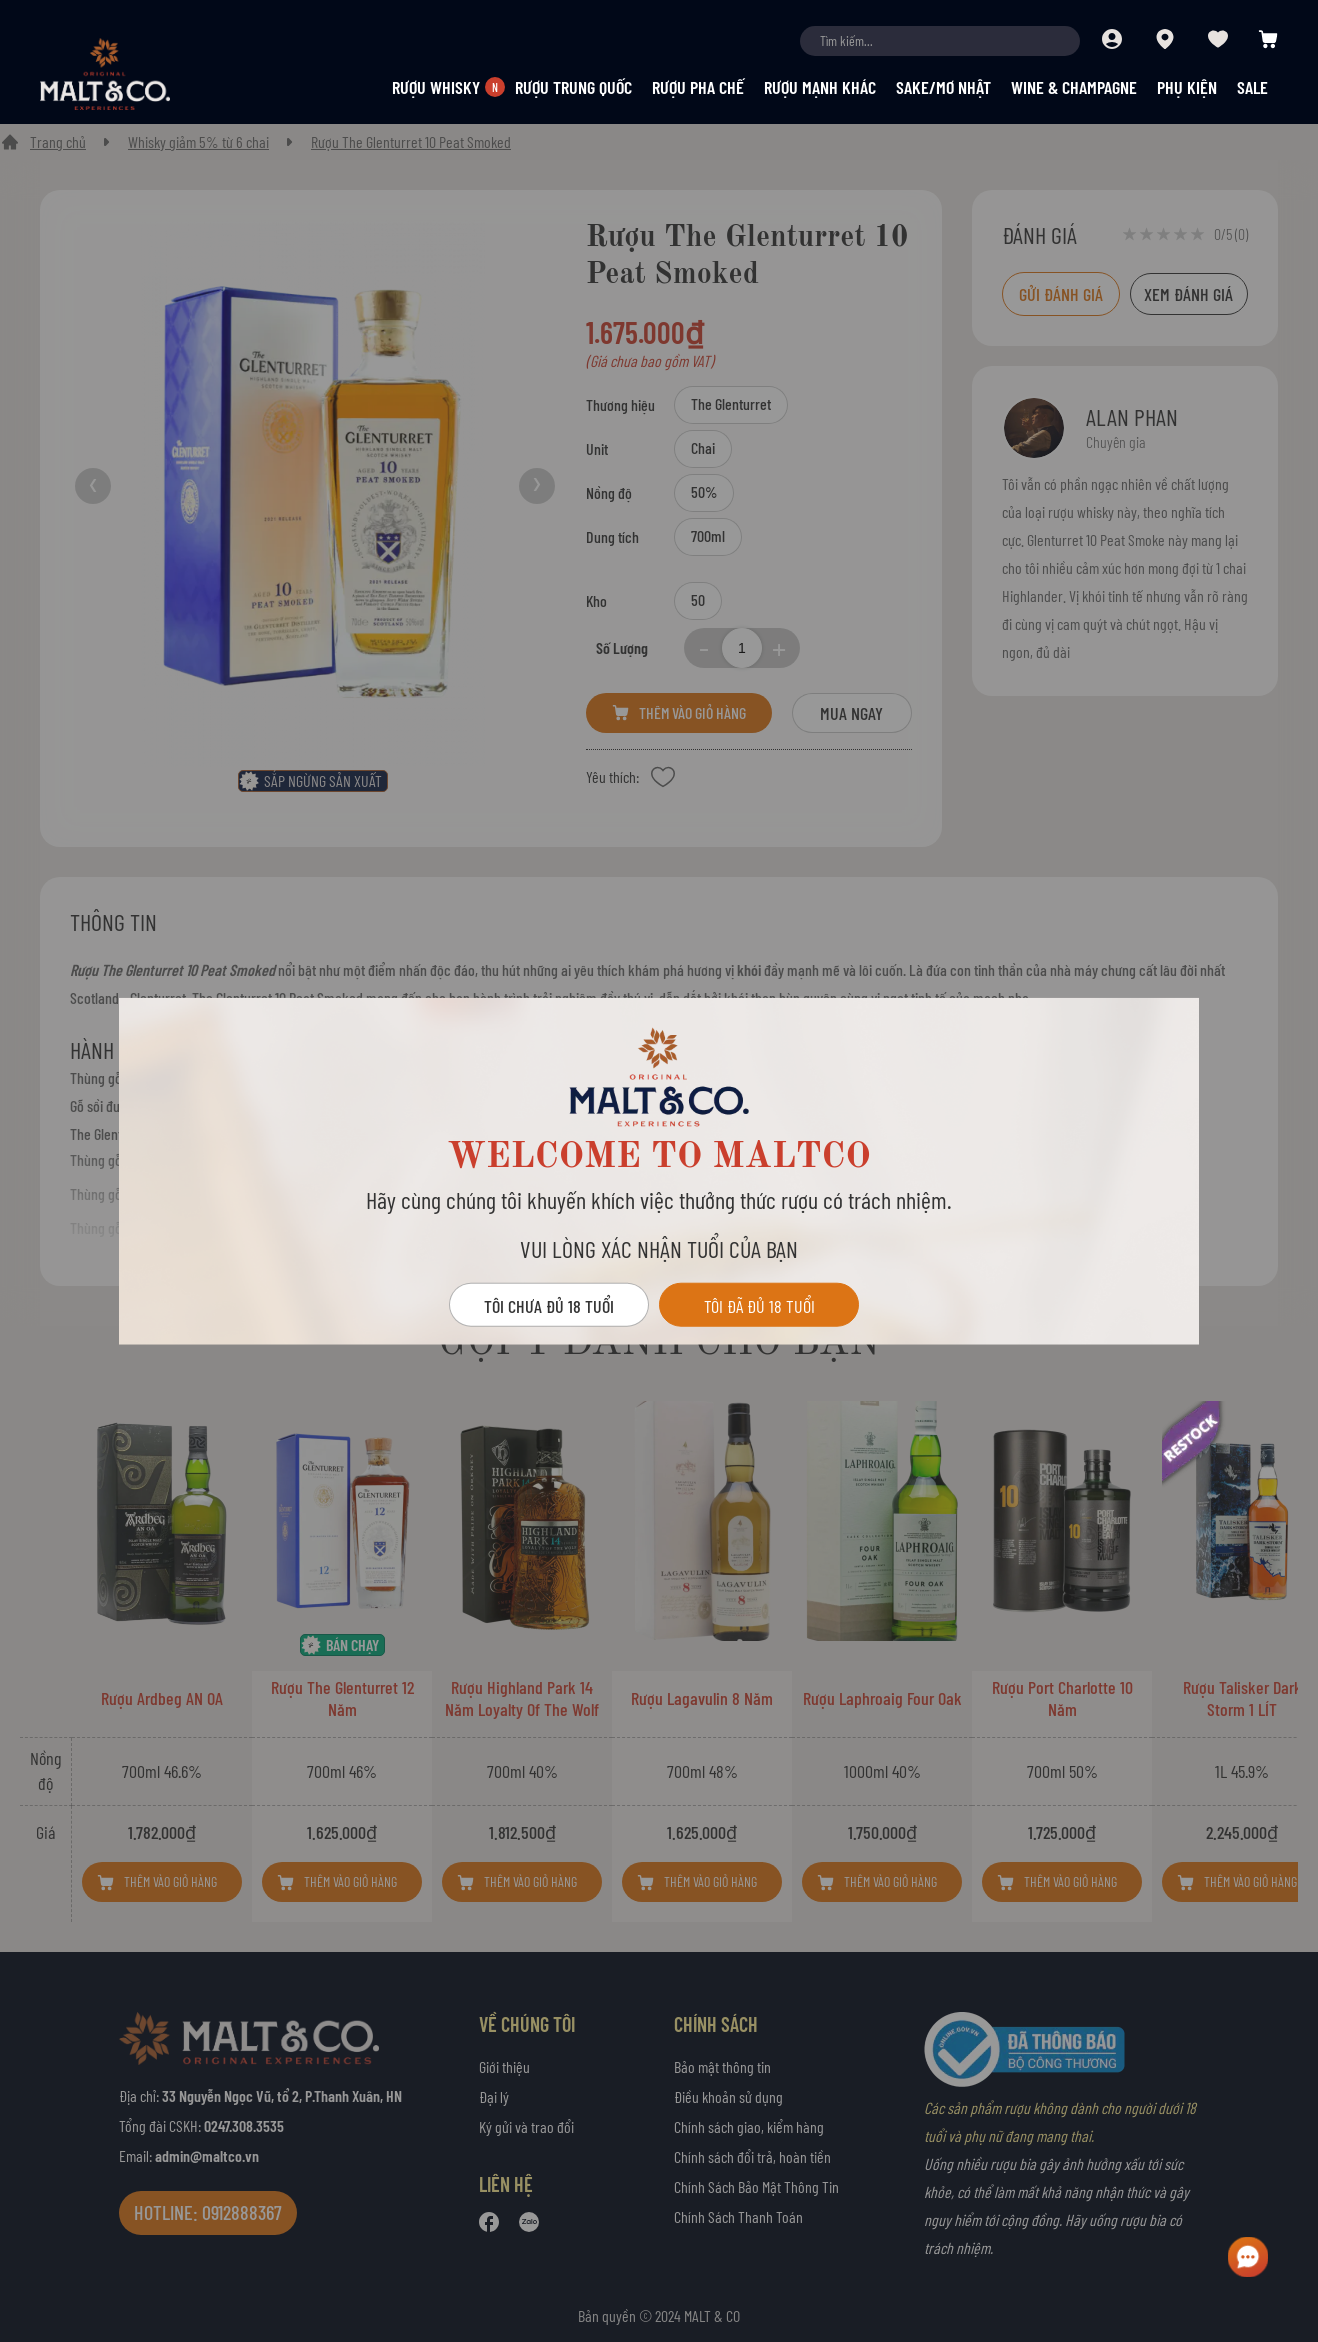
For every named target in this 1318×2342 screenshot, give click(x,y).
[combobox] (940, 41)
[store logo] (140, 74)
